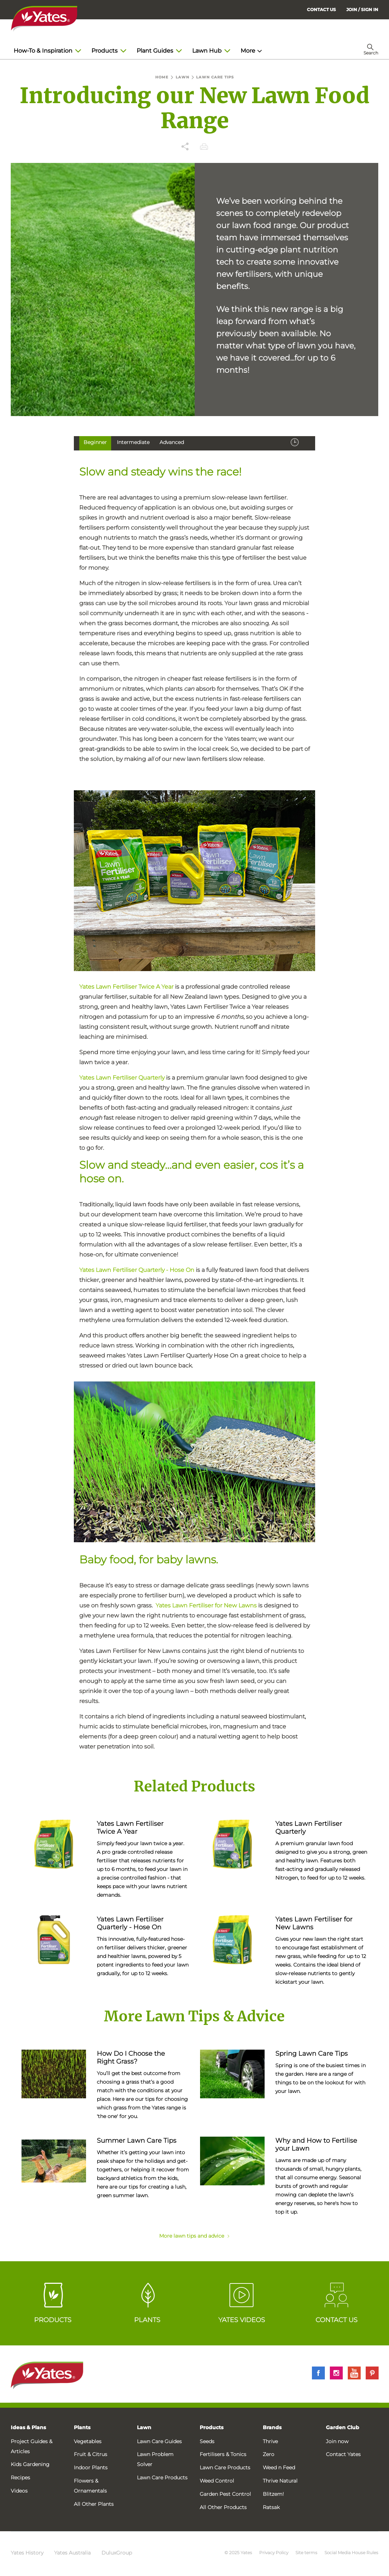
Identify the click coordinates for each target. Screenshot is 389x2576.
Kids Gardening (30, 2464)
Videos (19, 2491)
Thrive (270, 2441)
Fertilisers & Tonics (223, 2454)
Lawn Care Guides (159, 2441)
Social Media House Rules (351, 2552)
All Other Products (223, 2507)
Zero (268, 2454)
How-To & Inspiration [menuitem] (47, 50)
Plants (82, 2427)
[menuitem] (362, 9)
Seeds (207, 2441)
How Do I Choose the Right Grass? (131, 2057)
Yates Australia (72, 2553)
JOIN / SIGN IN (362, 9)
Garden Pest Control (225, 2494)
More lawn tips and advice (194, 2236)
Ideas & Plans (28, 2427)
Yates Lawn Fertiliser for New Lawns (206, 1605)
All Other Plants (94, 2504)
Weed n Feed (279, 2467)
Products (211, 2427)
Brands (272, 2427)
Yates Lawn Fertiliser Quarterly (122, 1077)
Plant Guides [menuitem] (159, 50)
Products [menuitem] (108, 50)
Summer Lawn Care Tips (136, 2141)
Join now (337, 2441)
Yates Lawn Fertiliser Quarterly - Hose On (136, 1270)
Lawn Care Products (162, 2477)
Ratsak (271, 2507)
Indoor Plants (91, 2467)
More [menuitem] (248, 50)
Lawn (144, 2427)
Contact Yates (343, 2454)
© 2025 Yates (238, 2552)
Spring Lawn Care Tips (311, 2054)
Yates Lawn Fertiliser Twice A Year (126, 986)
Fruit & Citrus (90, 2454)
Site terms (306, 2552)
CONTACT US (321, 9)
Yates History (27, 2553)
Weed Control (217, 2481)
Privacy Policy (273, 2552)
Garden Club (342, 2427)
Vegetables (87, 2441)
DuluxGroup (116, 2553)
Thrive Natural (280, 2481)
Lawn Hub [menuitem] (211, 50)
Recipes (20, 2477)
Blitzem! (273, 2494)
